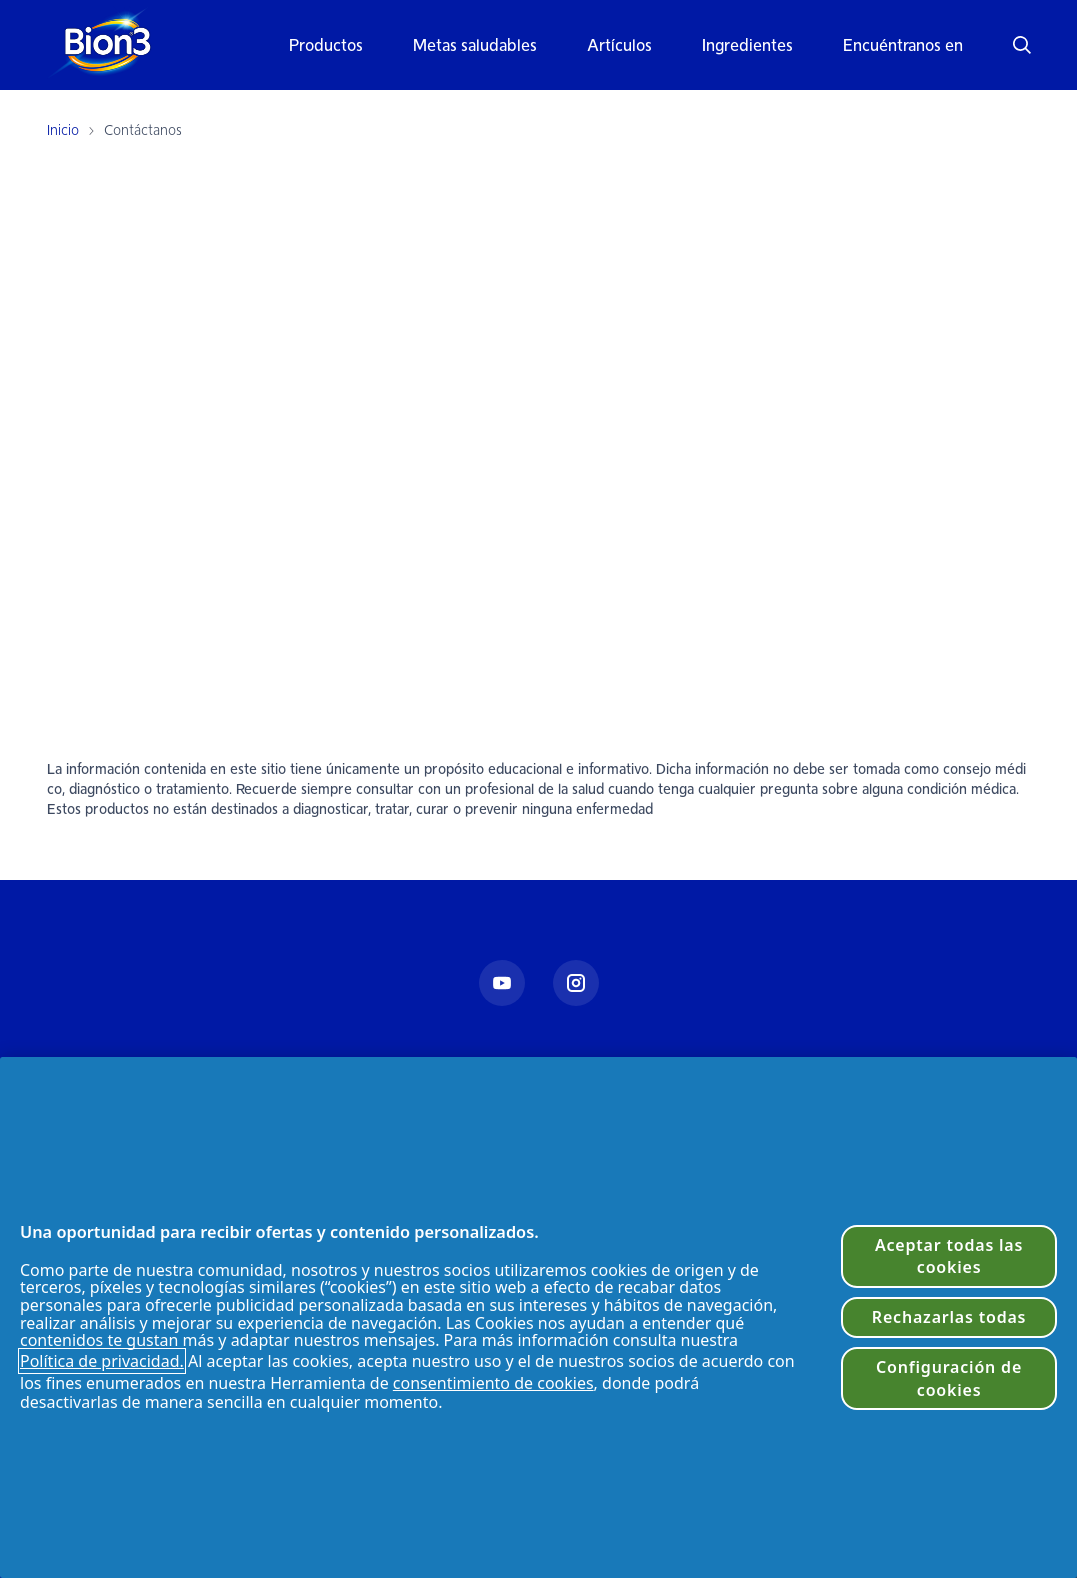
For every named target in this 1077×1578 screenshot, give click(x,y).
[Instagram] (576, 983)
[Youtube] (502, 983)
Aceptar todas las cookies (949, 1256)
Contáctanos (143, 130)
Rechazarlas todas (949, 1317)
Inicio (63, 130)
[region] (538, 1317)
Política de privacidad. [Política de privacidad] (102, 1361)
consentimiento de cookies (493, 1383)
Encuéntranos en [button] (903, 45)
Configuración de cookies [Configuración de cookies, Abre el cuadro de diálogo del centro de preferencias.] (949, 1378)
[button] (1009, 45)
